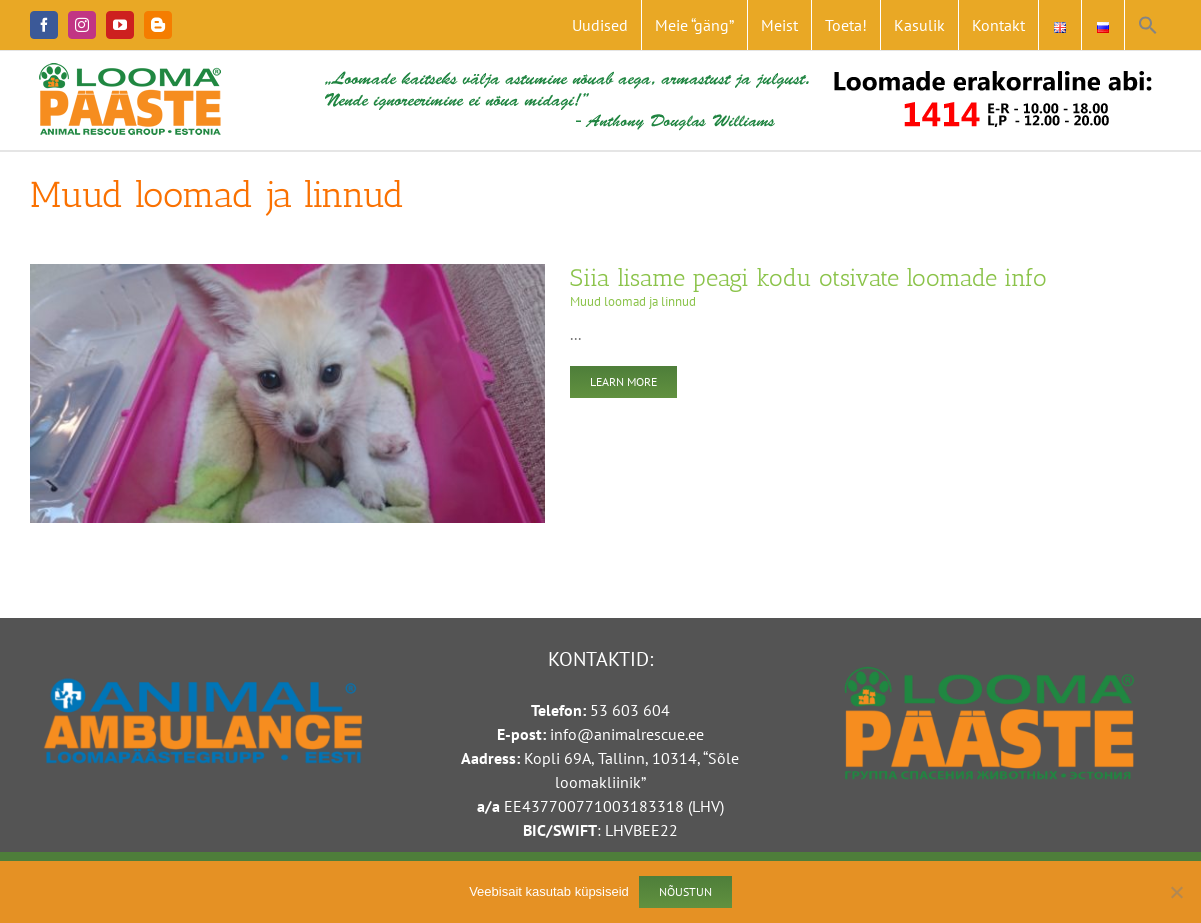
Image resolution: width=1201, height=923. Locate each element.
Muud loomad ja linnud (633, 301)
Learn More (623, 381)
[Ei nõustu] (1176, 892)
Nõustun (685, 891)
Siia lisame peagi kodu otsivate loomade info (808, 277)
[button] (1148, 25)
